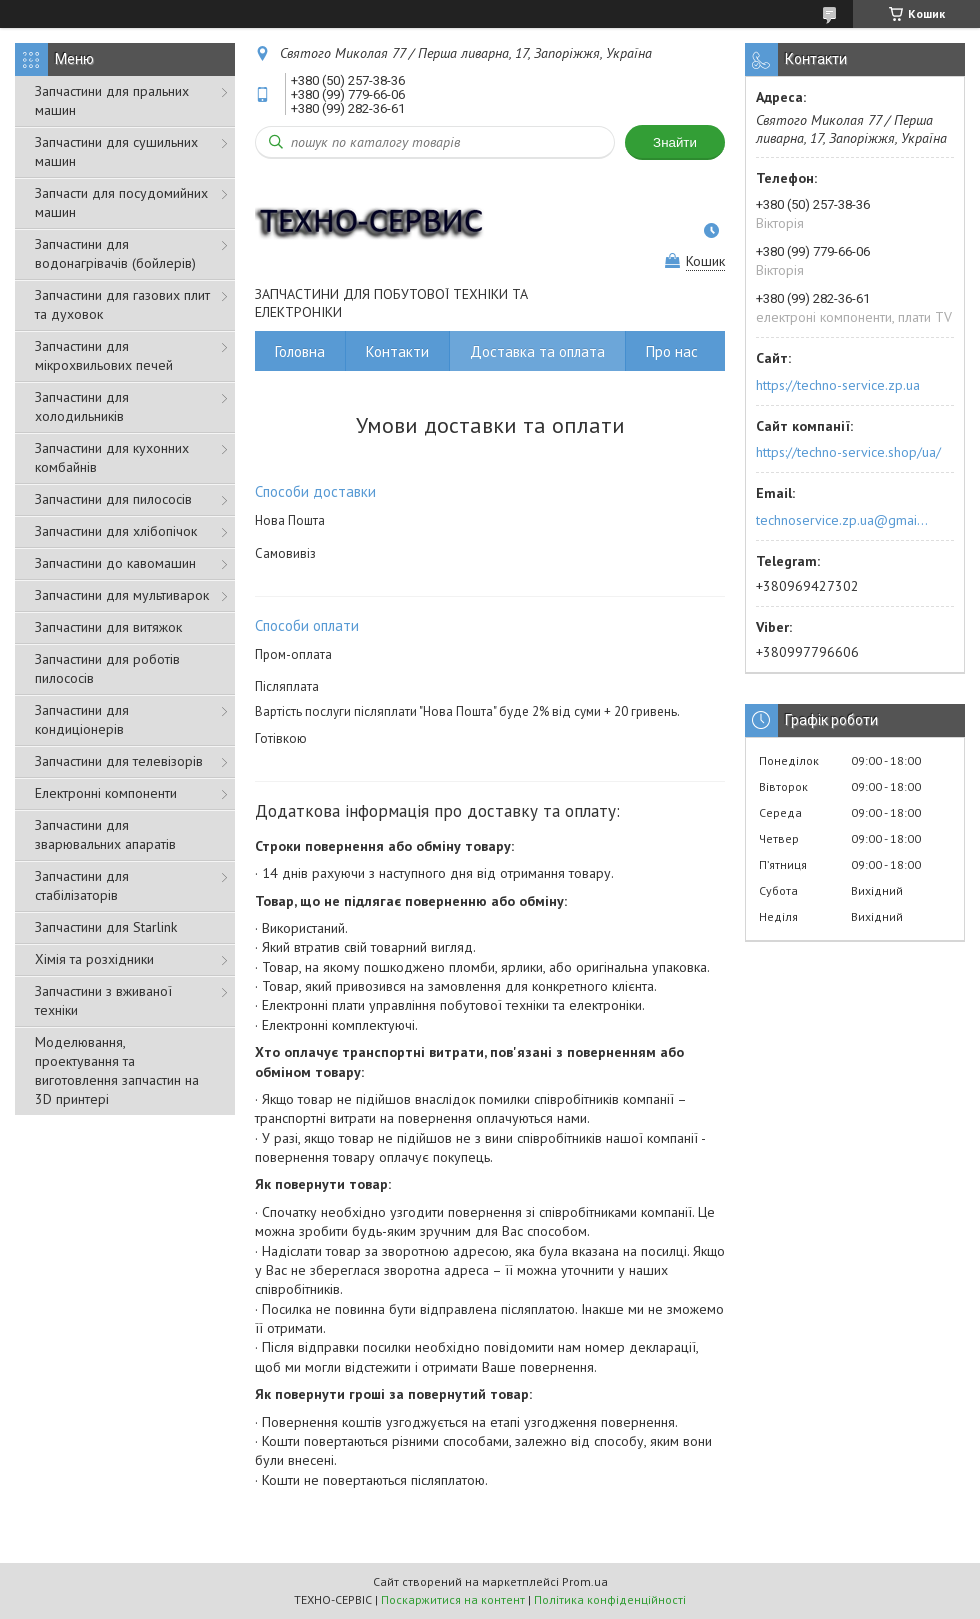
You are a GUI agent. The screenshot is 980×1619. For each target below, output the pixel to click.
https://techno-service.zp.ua (838, 385)
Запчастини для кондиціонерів (82, 719)
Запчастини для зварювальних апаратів (105, 834)
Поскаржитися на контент (453, 1599)
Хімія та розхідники (94, 959)
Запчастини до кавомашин (115, 563)
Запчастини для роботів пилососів (107, 668)
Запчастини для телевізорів (119, 761)
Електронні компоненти (106, 793)
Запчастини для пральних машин (112, 100)
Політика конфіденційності (610, 1599)
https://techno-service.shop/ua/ (848, 452)
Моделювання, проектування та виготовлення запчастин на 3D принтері (117, 1070)
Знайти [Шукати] (675, 142)
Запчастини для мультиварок (122, 595)
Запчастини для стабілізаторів (82, 885)
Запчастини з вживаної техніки (103, 1000)
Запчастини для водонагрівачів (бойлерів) (115, 253)
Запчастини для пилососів (113, 499)
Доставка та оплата (537, 351)
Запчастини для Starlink (106, 927)
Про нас (672, 351)
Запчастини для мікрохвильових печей (104, 355)
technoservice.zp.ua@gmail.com (843, 520)
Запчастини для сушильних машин (116, 151)
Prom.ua (585, 1581)
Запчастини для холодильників (82, 406)
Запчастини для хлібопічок (116, 531)
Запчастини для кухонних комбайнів (112, 457)
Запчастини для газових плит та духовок (122, 304)
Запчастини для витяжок (108, 627)
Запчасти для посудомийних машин (121, 202)
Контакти (397, 351)
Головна (300, 351)
